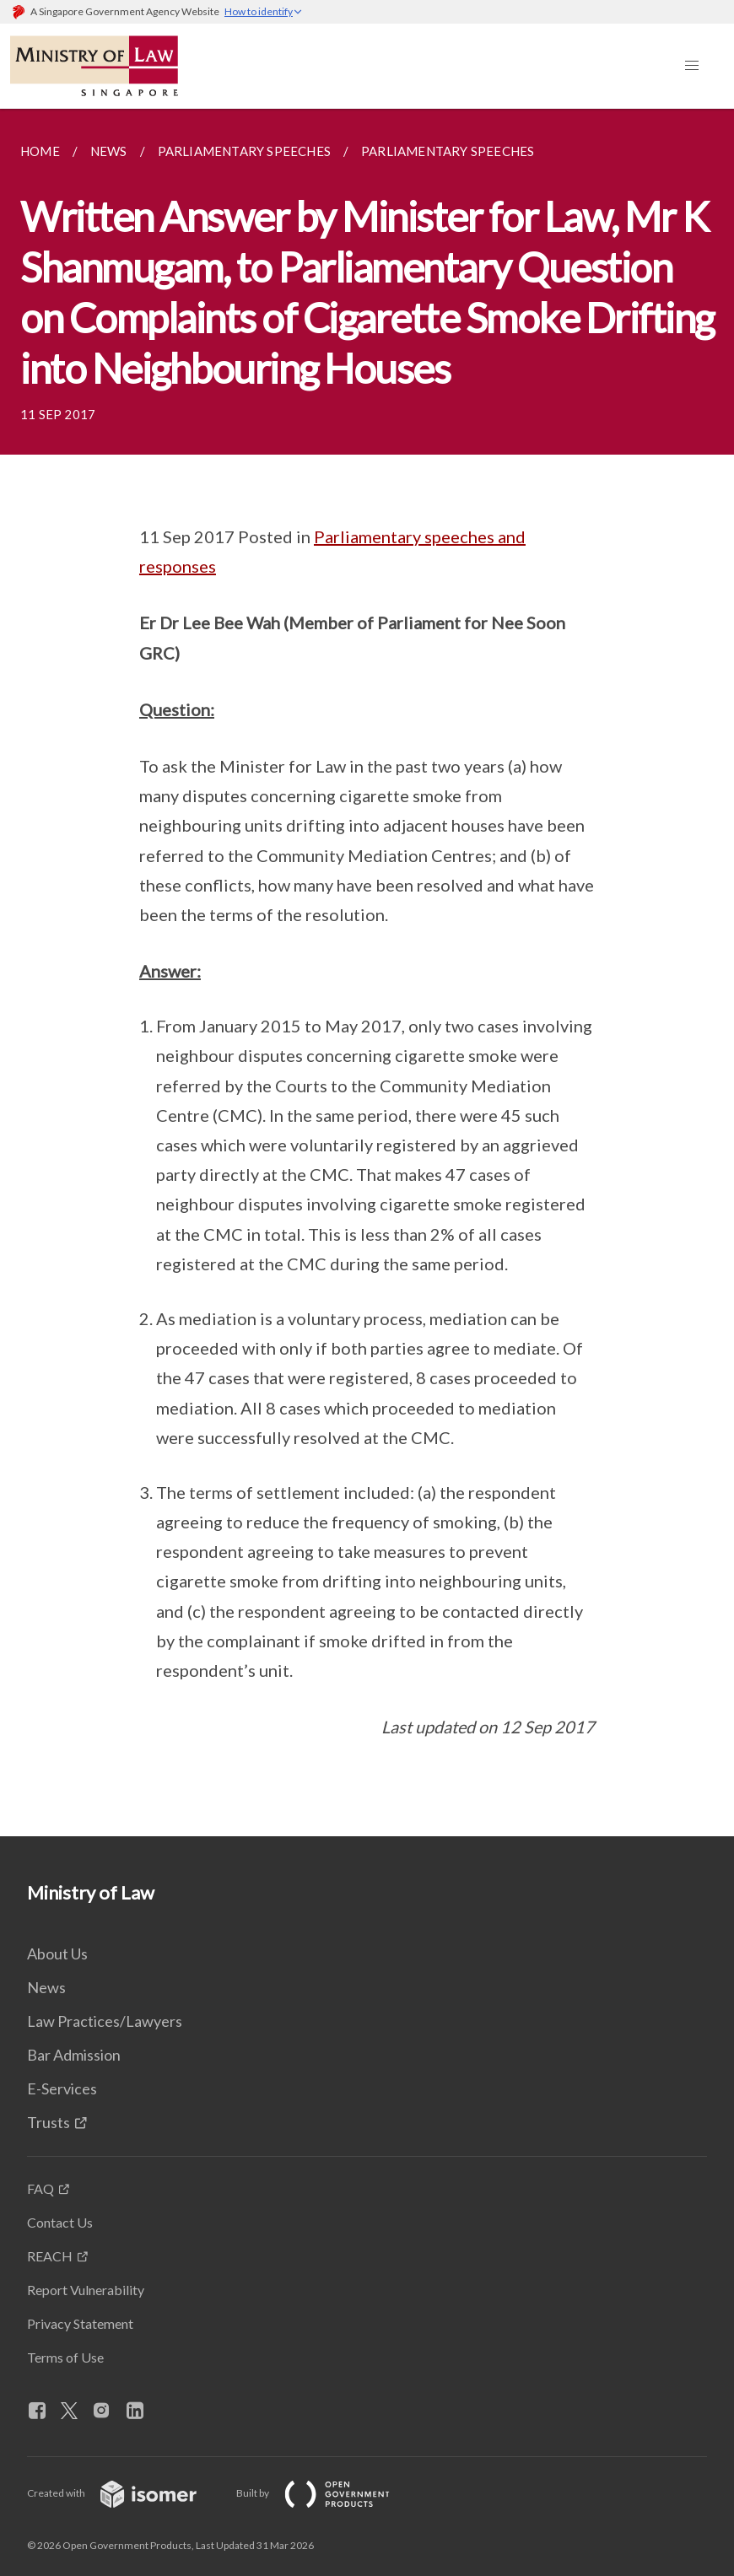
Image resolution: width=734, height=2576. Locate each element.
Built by (326, 2493)
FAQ (40, 2188)
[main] (367, 972)
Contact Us (60, 2222)
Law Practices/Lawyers (104, 2021)
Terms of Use (65, 2357)
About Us (57, 1953)
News (46, 1987)
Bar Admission (74, 2054)
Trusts (48, 2122)
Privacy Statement (80, 2323)
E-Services (62, 2088)
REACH (50, 2256)
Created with (125, 2493)
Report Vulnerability (85, 2290)
